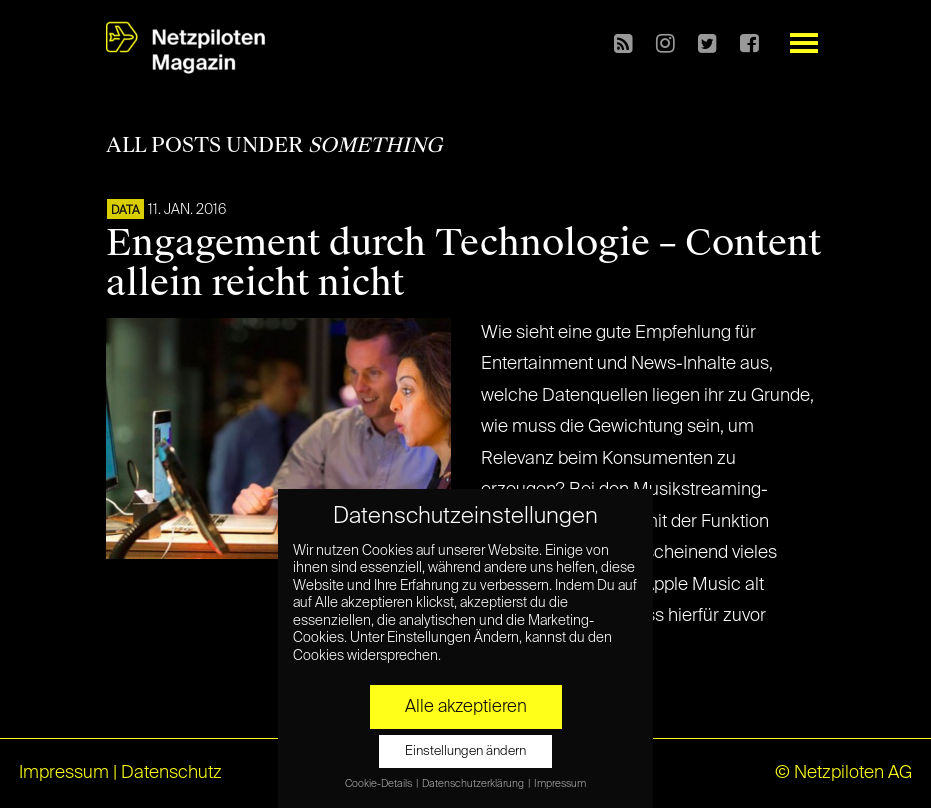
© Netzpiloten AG (843, 773)
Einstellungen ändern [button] (465, 751)
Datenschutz (171, 773)
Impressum (64, 773)
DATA (125, 211)
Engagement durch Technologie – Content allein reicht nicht (463, 263)
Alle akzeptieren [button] (466, 707)
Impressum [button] (560, 784)
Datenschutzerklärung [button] (474, 784)
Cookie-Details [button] (379, 784)
